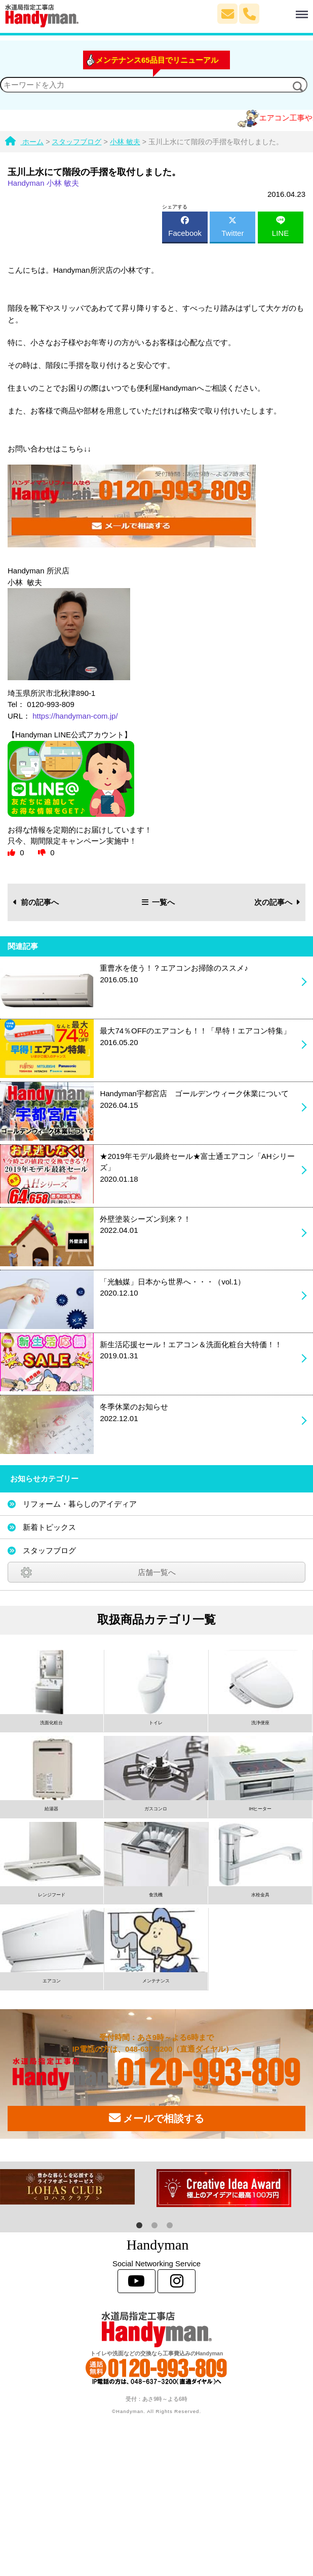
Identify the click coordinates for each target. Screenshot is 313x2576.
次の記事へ (277, 902)
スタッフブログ (49, 1550)
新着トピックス (49, 1527)
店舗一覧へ (157, 1572)
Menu (284, 10)
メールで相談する (156, 2118)
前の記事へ (36, 902)
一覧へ (158, 902)
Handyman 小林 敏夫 (43, 183)
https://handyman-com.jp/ (75, 716)
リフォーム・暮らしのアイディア (80, 1504)
